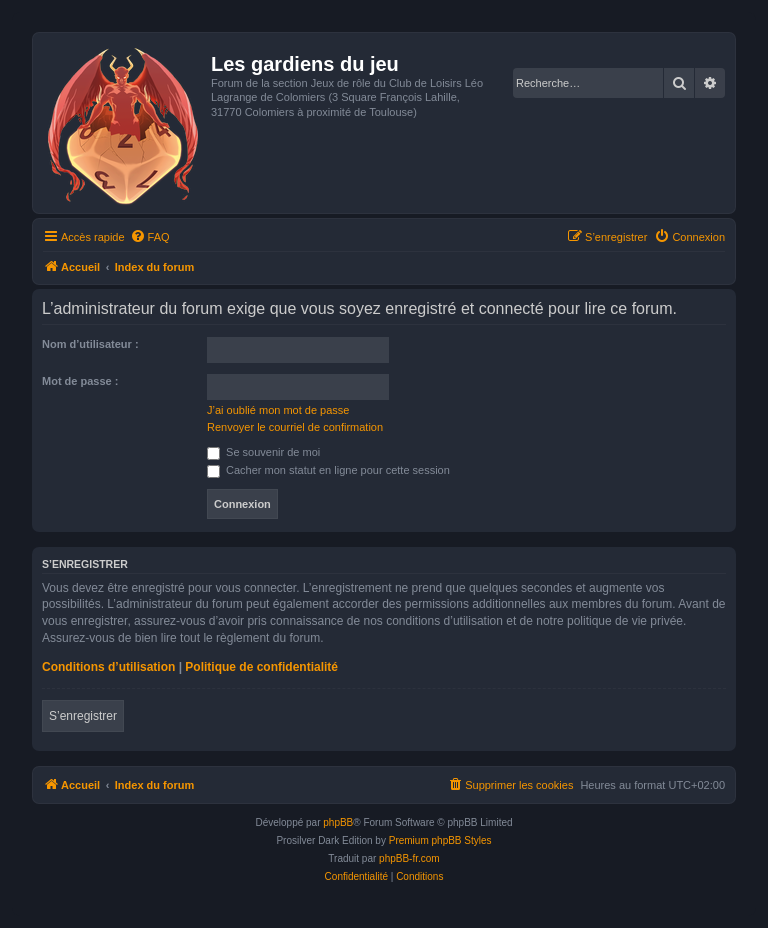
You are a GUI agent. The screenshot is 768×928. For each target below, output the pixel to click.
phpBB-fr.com (409, 858)
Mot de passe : (80, 381)
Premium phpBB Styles (440, 840)
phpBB (338, 822)
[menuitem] (150, 237)
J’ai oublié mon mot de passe (278, 410)
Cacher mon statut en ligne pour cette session (328, 470)
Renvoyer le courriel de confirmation (295, 427)
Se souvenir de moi (263, 452)
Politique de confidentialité (261, 667)
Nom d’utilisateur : (90, 344)
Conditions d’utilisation (108, 667)
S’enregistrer (83, 716)
